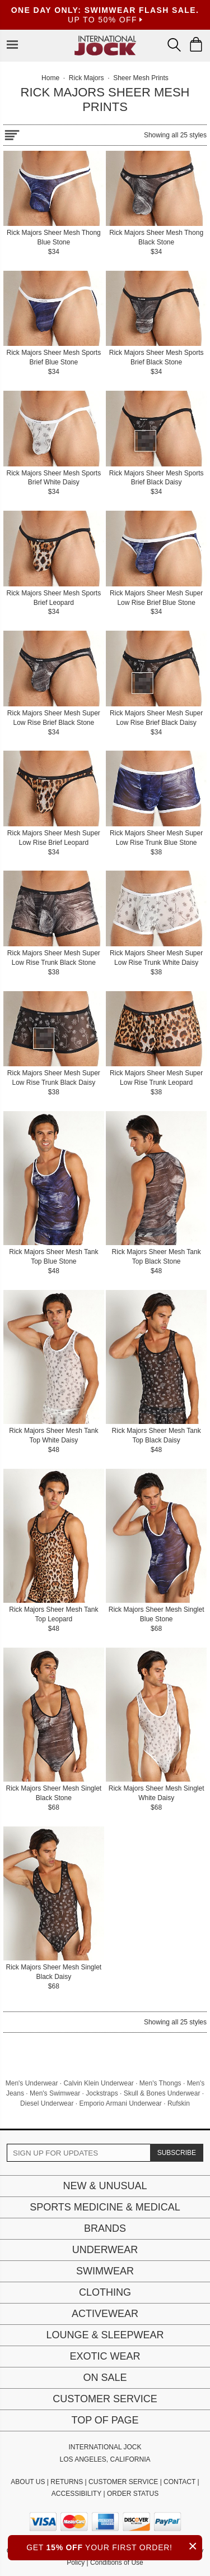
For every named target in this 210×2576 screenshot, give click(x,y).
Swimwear (105, 2271)
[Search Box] (174, 45)
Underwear (105, 2249)
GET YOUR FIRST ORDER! (114, 2546)
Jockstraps (102, 2093)
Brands (105, 2228)
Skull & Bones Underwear (162, 2093)
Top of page (104, 2420)
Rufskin (178, 2103)
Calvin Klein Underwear (98, 2083)
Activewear (105, 2313)
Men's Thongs (160, 2083)
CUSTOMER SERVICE (123, 2482)
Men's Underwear (32, 2083)
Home (50, 78)
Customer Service (105, 2398)
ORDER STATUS (132, 2494)
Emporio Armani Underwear (120, 2103)
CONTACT (179, 2482)
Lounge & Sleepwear (105, 2335)
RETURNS (66, 2482)
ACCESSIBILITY (76, 2494)
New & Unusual (105, 2185)
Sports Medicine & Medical (105, 2207)
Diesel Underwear (46, 2103)
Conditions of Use (116, 2562)
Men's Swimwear (55, 2093)
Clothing (105, 2292)
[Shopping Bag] (196, 44)
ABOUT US (28, 2482)
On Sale (105, 2377)
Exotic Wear (104, 2356)
